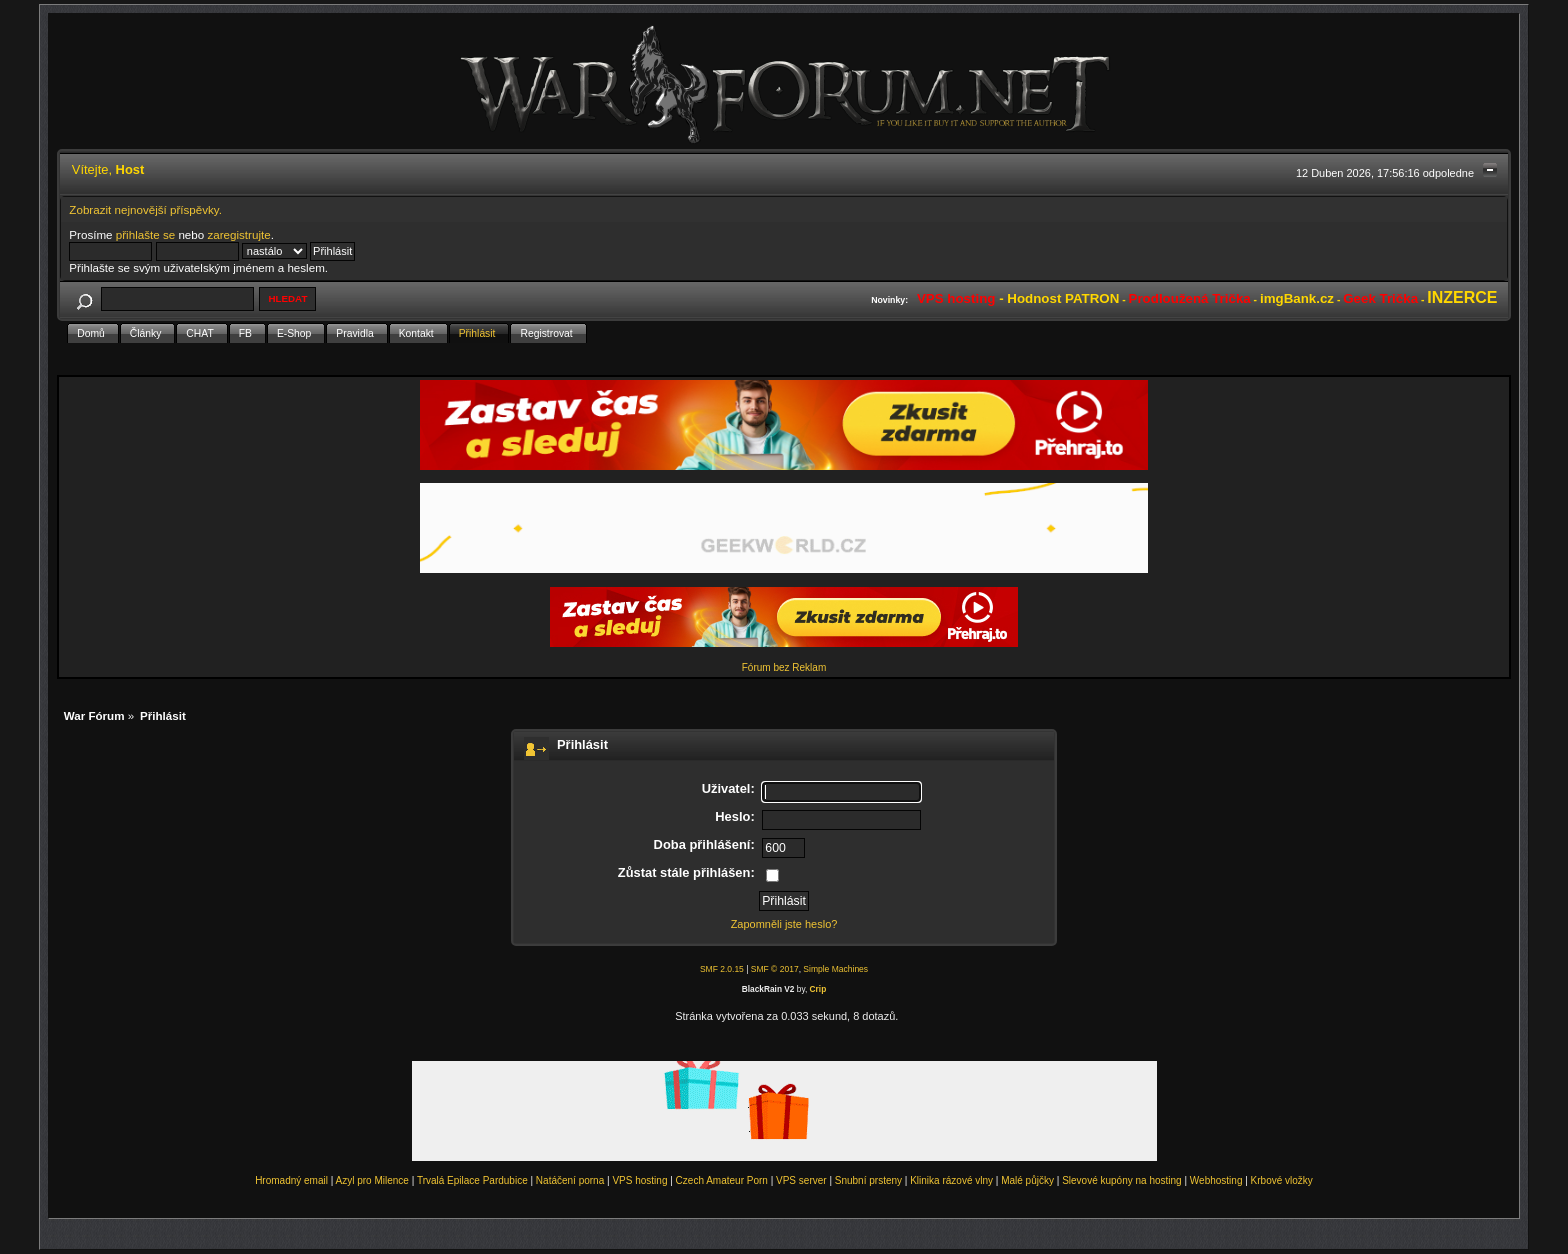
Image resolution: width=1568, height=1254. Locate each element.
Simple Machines (835, 969)
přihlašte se (145, 234)
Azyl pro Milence (372, 1180)
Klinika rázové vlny (951, 1180)
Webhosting (1216, 1180)
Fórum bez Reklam (784, 667)
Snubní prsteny (868, 1180)
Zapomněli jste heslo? (784, 924)
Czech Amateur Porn (722, 1180)
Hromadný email (291, 1180)
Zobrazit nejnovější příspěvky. (145, 209)
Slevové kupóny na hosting (1122, 1180)
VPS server (801, 1180)
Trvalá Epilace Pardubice (472, 1180)
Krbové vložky (1282, 1180)
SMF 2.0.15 (722, 969)
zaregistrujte (238, 234)
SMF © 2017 (775, 969)
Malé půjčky (1027, 1180)
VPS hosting (639, 1180)
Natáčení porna (570, 1180)
